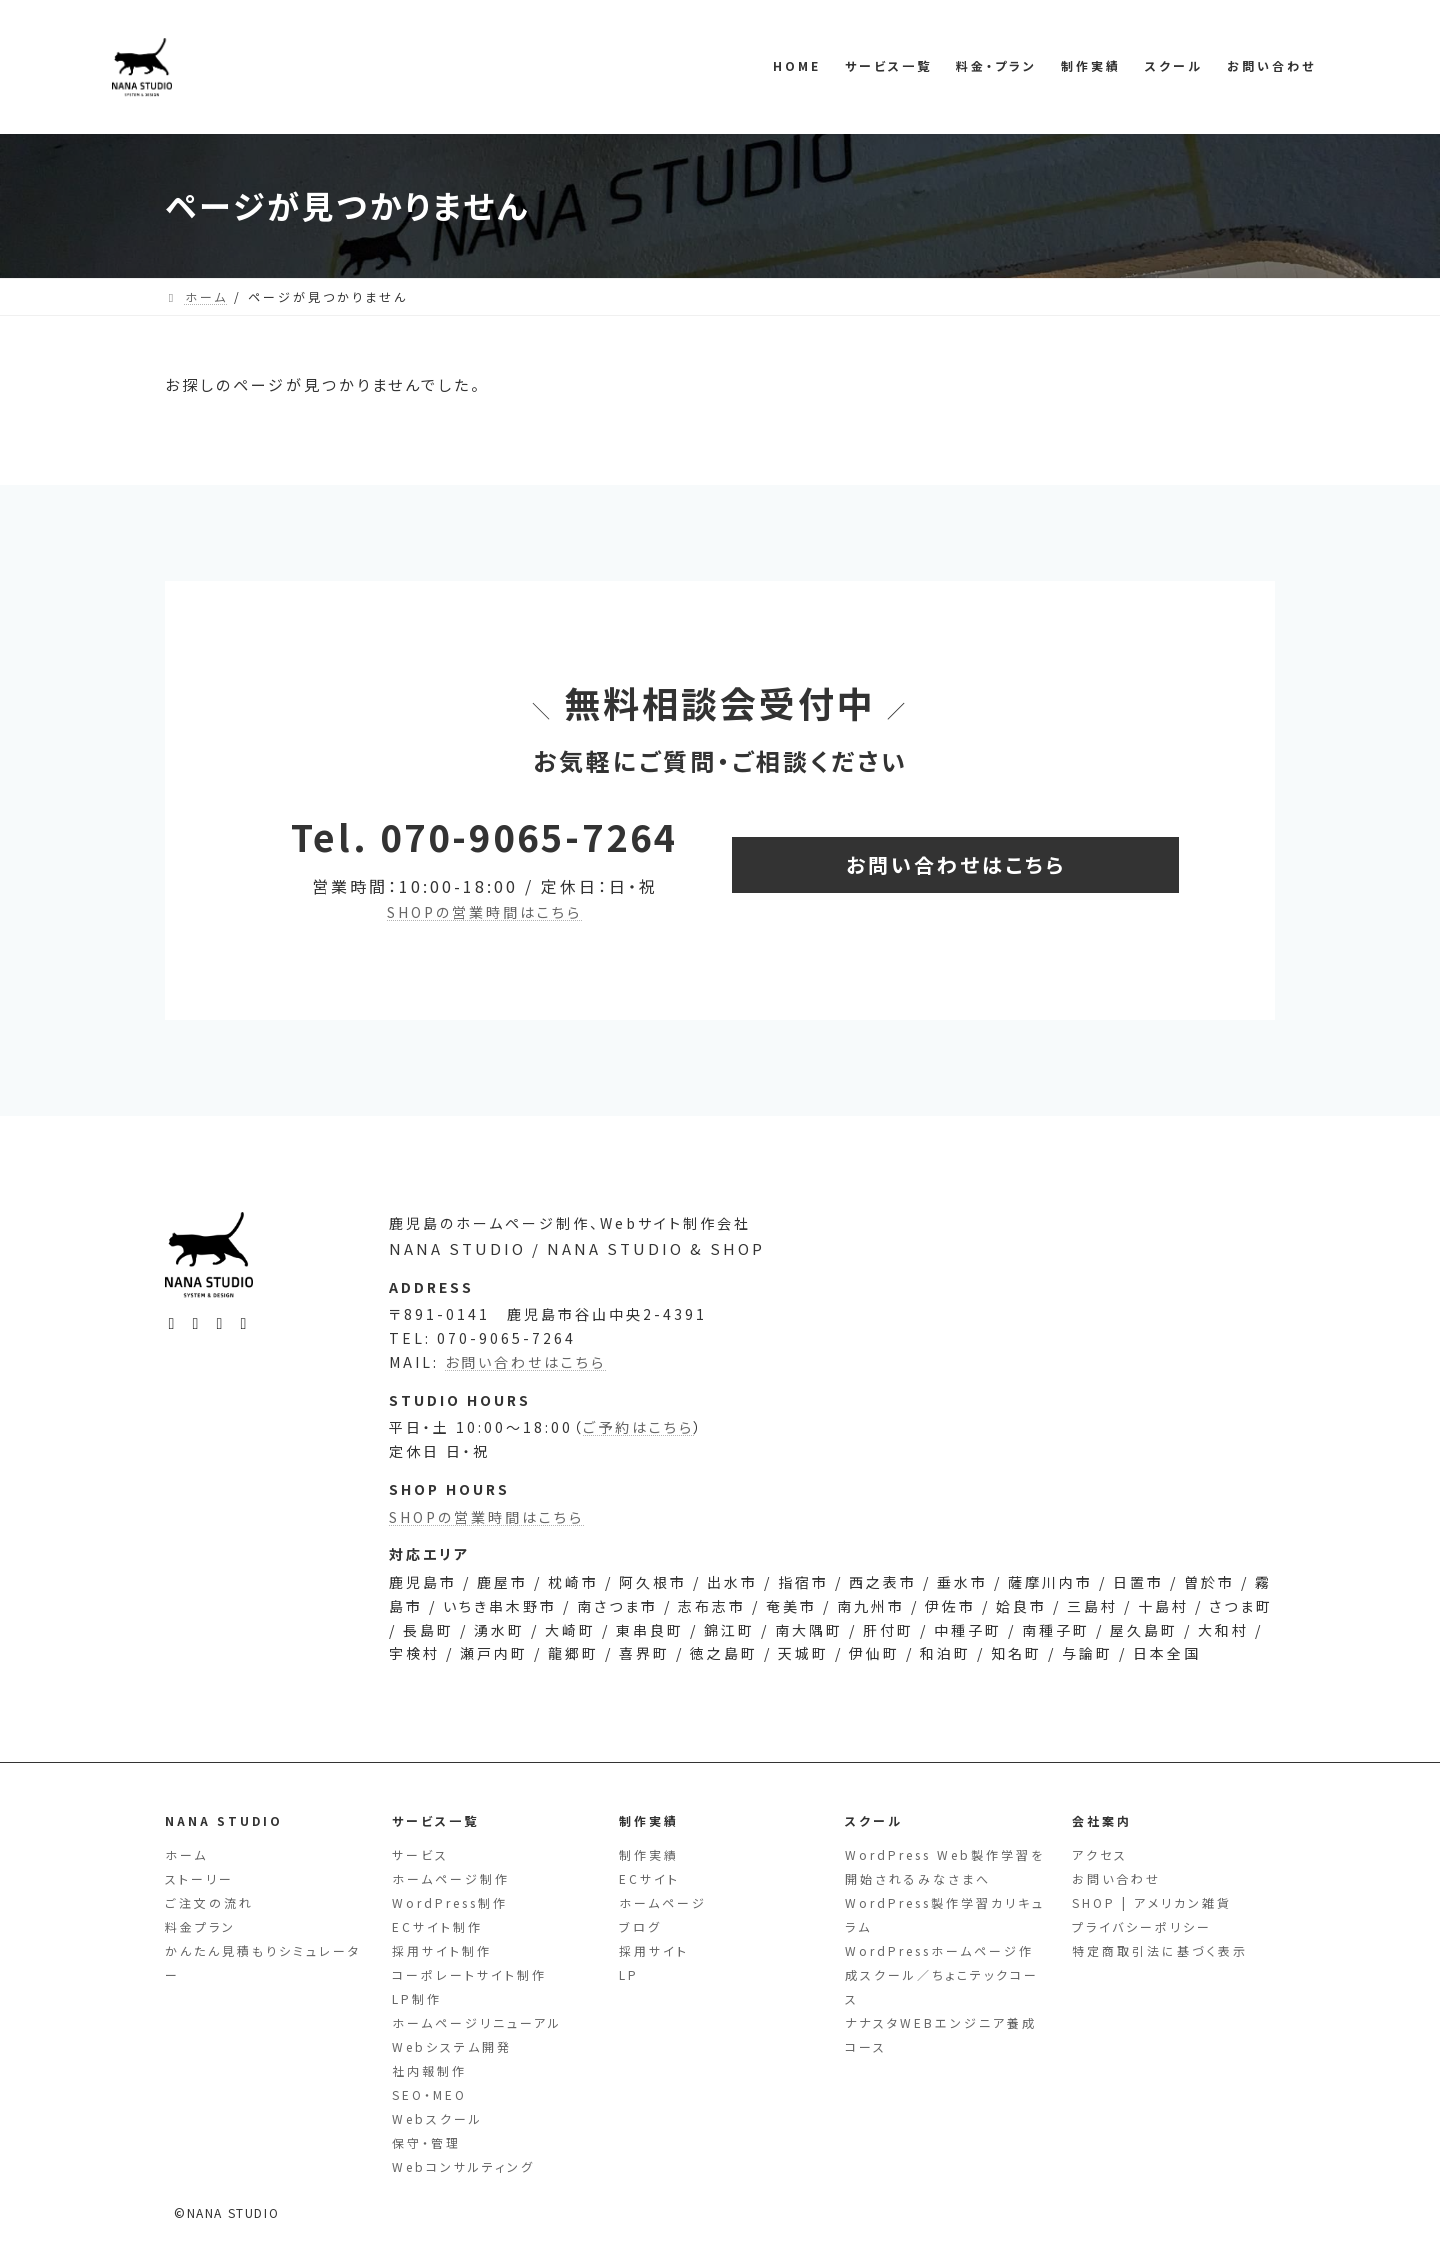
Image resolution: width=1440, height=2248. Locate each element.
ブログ (640, 1926)
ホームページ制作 (451, 1878)
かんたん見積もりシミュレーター (263, 1962)
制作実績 (649, 1854)
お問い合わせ (1116, 1878)
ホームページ (663, 1902)
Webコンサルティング (463, 2166)
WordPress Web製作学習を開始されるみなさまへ (945, 1866)
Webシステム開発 (452, 2046)
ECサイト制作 (437, 1926)
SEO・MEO (429, 2094)
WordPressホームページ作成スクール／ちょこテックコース (942, 1974)
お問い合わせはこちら (525, 1393)
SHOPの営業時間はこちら (484, 912)
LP (629, 1974)
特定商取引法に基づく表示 (1160, 1950)
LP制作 (417, 1998)
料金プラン (200, 1926)
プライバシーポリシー (1142, 1926)
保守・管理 (426, 2142)
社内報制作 (429, 2070)
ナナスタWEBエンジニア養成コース (941, 2034)
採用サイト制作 (442, 1950)
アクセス (1100, 1854)
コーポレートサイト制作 (469, 1974)
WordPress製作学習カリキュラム (945, 1914)
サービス (420, 1854)
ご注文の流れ (209, 1902)
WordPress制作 (450, 1902)
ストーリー (199, 1878)
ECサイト (649, 1878)
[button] (955, 865)
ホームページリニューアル (477, 2022)
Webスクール (437, 2118)
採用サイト (654, 1950)
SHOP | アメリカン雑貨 (1152, 1902)
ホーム (186, 1854)
